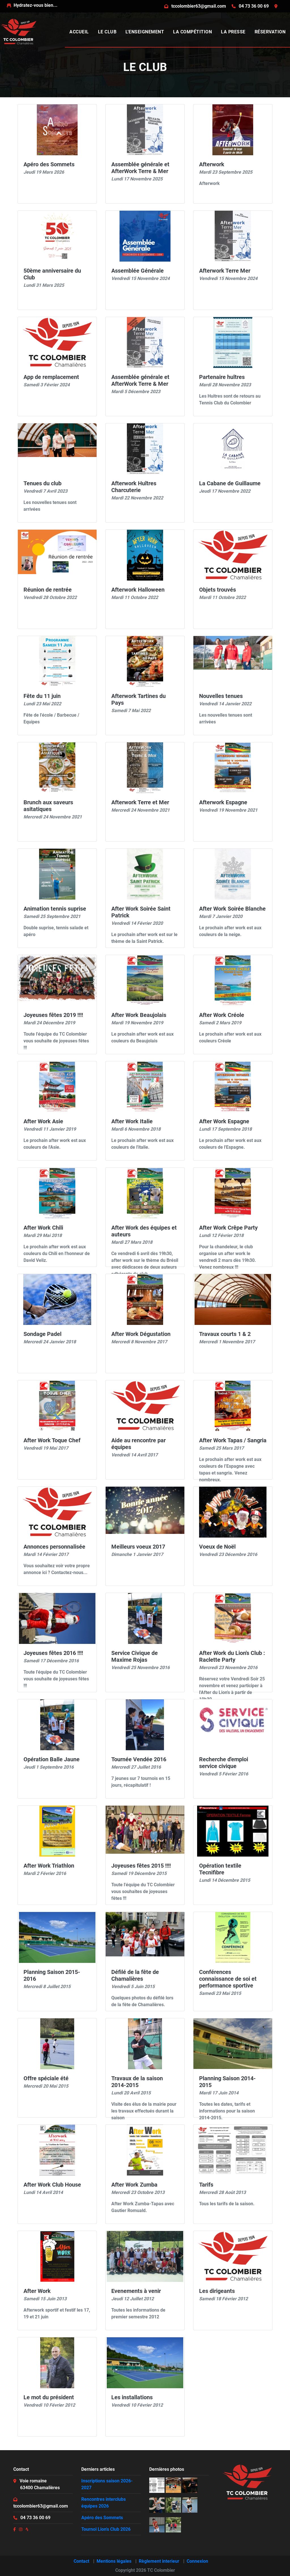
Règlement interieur (159, 2561)
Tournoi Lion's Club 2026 (106, 2529)
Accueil (79, 32)
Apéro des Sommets (102, 2517)
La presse (233, 32)
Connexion (197, 2561)
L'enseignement (144, 32)
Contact (81, 2561)
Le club (107, 32)
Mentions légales (114, 2561)
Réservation (270, 32)
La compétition (192, 32)
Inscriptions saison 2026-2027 (107, 2484)
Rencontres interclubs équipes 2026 (103, 2503)
